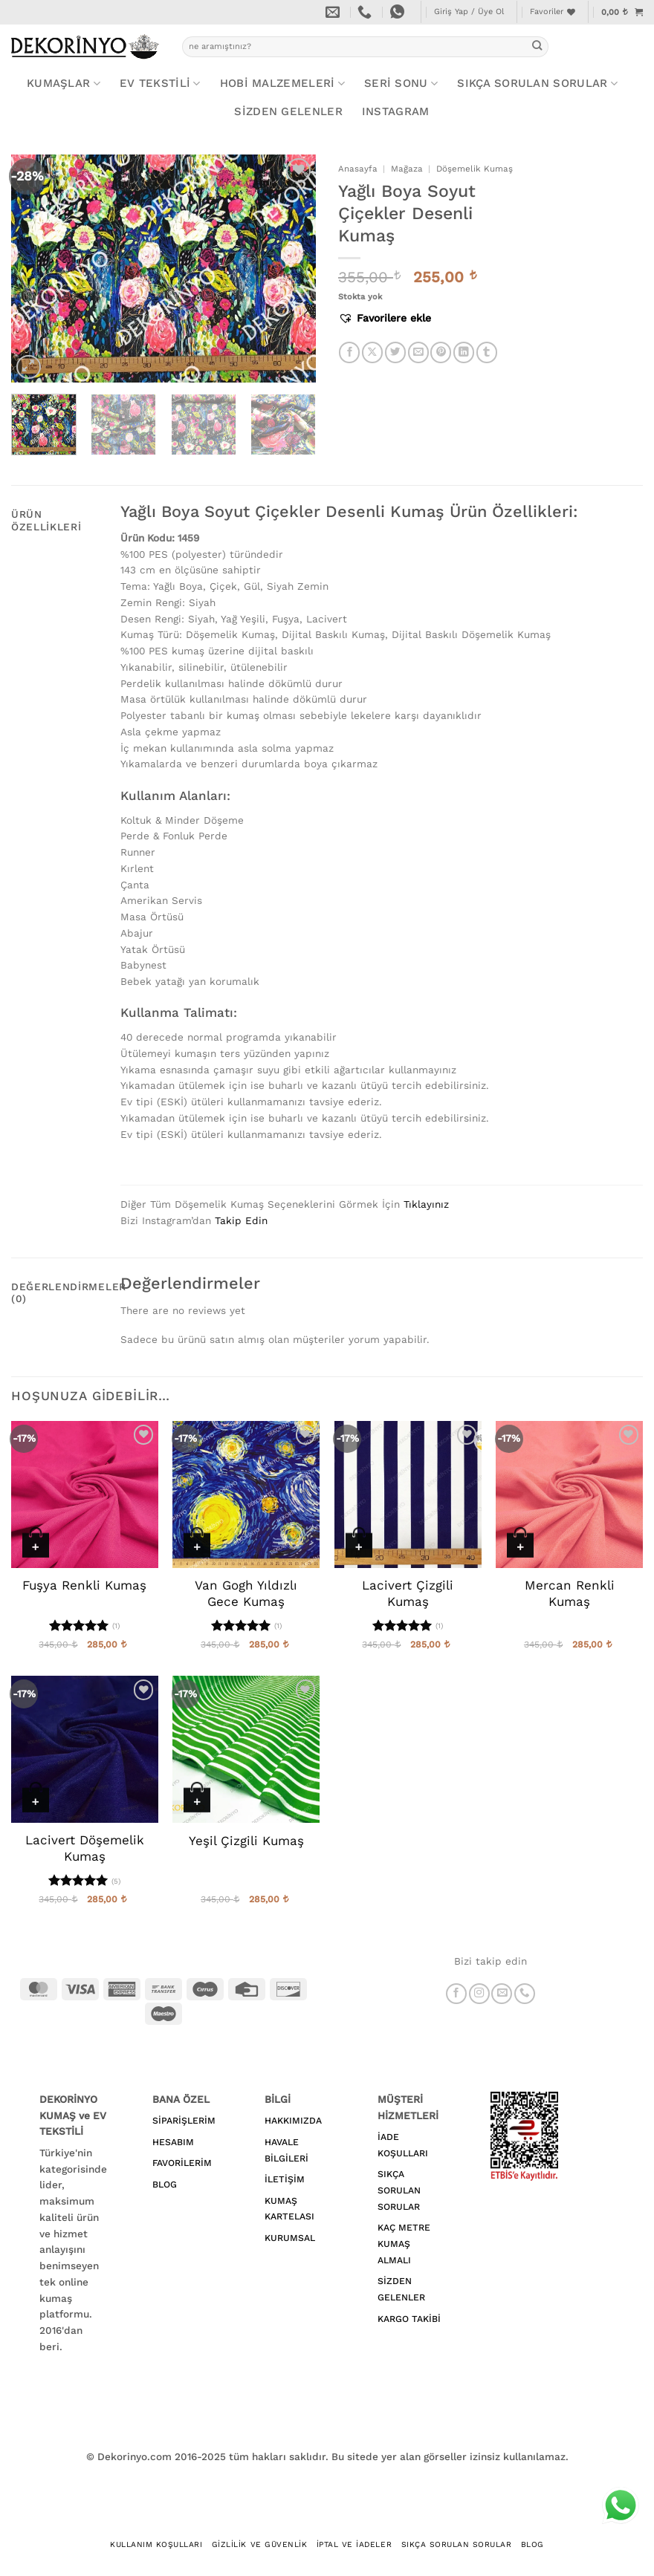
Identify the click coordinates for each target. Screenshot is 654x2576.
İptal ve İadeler (354, 2544)
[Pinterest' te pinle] (440, 352)
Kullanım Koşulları (156, 2544)
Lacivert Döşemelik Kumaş (84, 1848)
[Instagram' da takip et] (479, 1994)
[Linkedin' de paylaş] (463, 352)
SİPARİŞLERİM (184, 2120)
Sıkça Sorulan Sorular (537, 84)
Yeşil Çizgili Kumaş (246, 1840)
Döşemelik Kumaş (474, 168)
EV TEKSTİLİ (160, 84)
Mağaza (407, 168)
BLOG (164, 2184)
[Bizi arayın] (524, 1994)
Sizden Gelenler (288, 111)
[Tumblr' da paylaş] (486, 352)
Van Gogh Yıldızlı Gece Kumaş (246, 1593)
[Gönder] (537, 46)
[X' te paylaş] (372, 352)
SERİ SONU (401, 84)
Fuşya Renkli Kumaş (84, 1585)
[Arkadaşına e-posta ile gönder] (418, 352)
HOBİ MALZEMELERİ (282, 84)
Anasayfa (358, 168)
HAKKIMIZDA (293, 2120)
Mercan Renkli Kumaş (570, 1593)
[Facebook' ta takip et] (456, 1994)
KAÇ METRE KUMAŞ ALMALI (404, 2244)
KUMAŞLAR (63, 84)
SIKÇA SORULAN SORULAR (399, 2190)
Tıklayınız (426, 1204)
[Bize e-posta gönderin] (501, 1994)
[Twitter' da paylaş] (395, 352)
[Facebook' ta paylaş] (349, 352)
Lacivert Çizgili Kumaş (407, 1593)
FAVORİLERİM (182, 2163)
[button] (469, 12)
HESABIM (173, 2142)
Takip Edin (241, 1220)
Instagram (396, 111)
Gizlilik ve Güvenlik (259, 2544)
